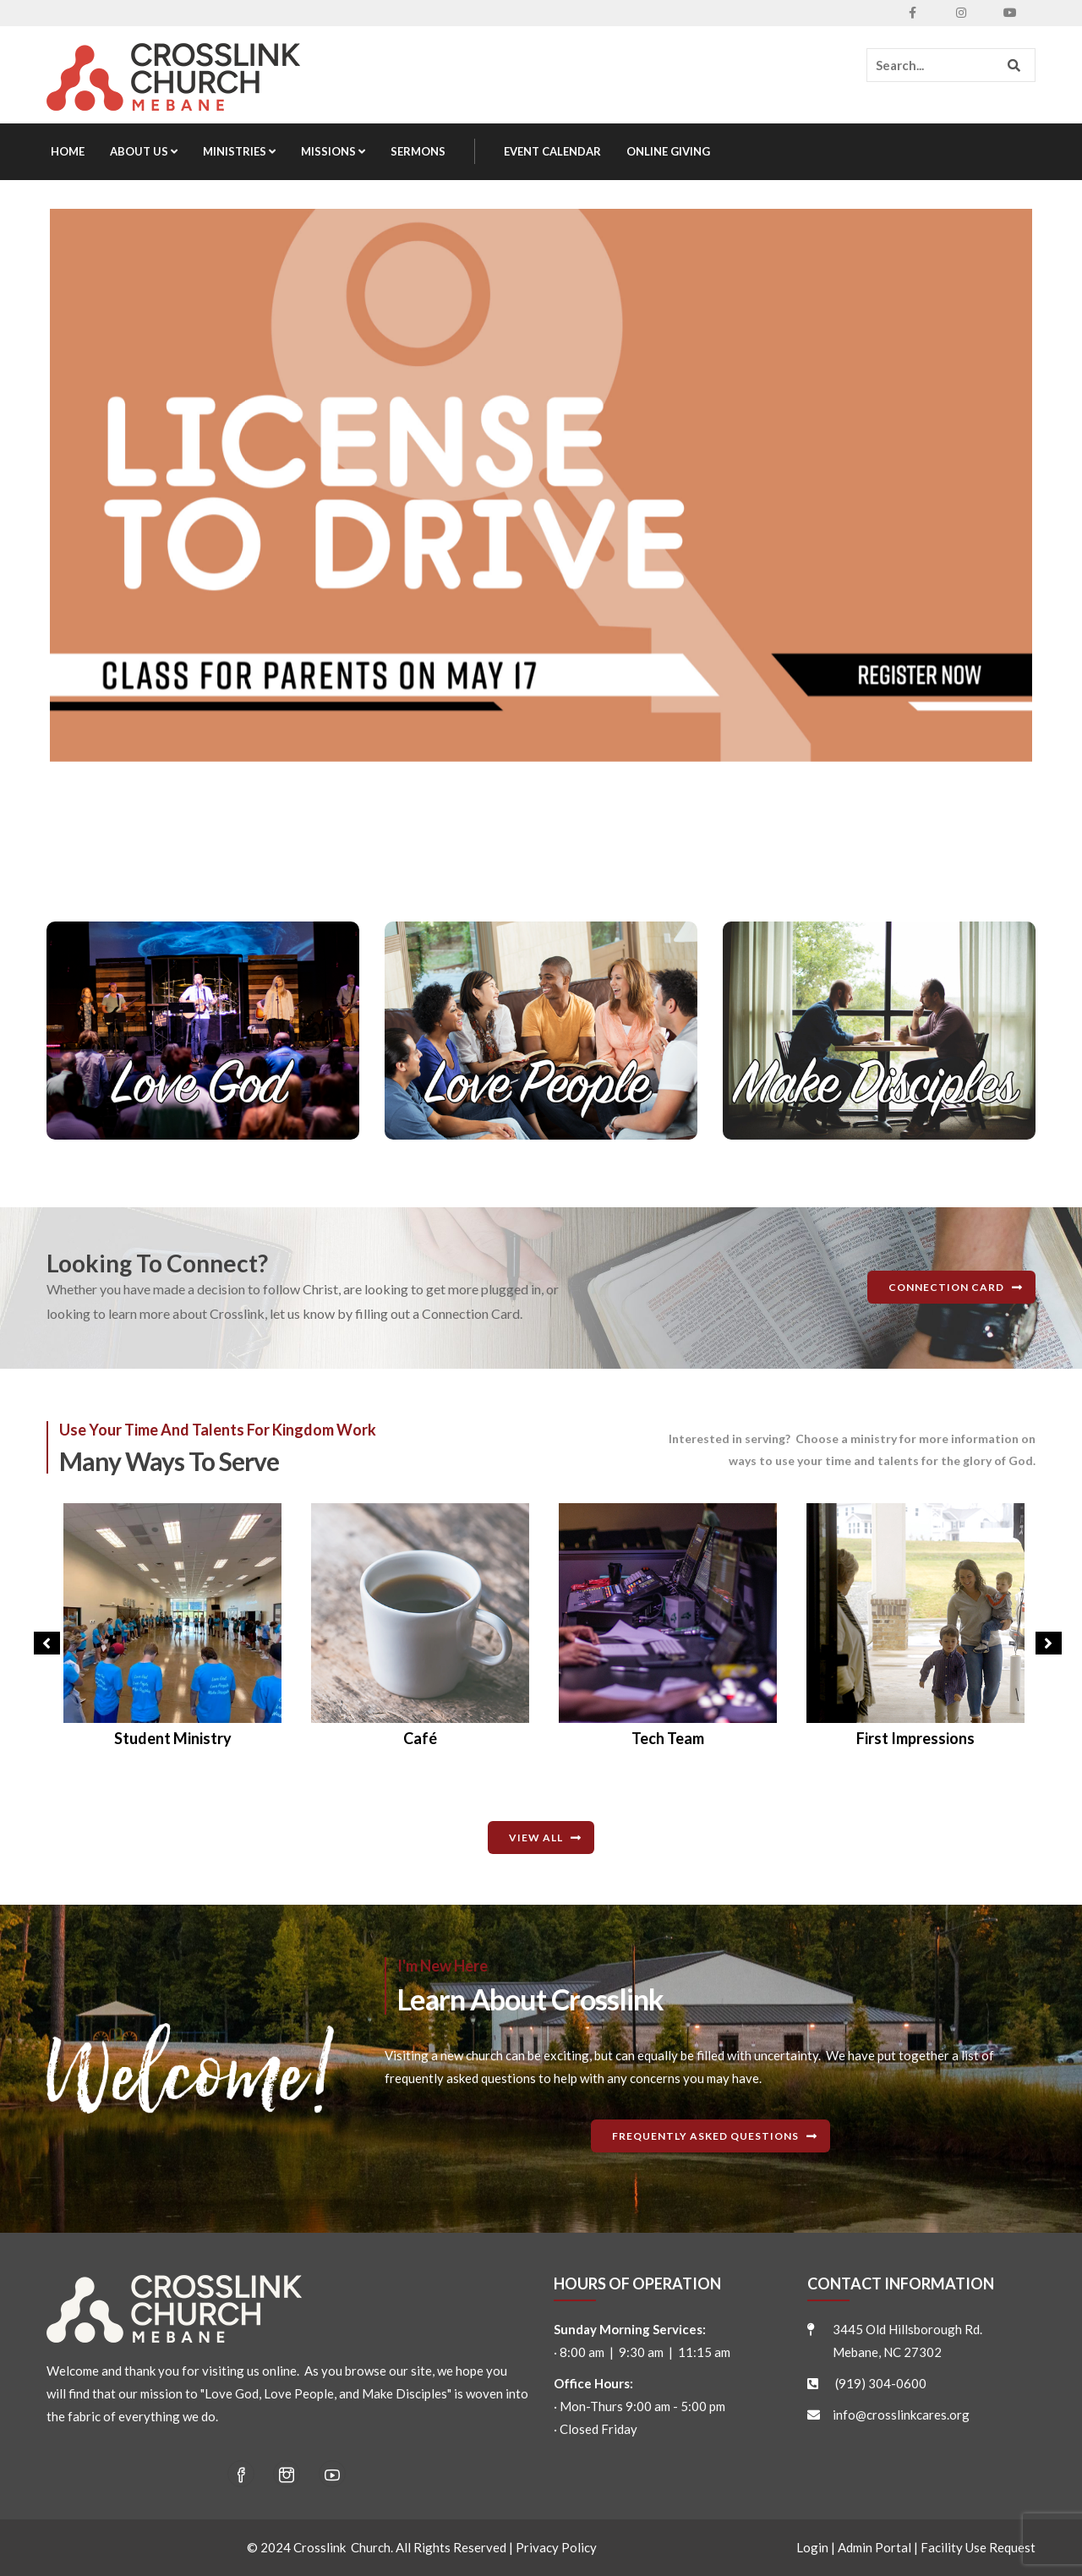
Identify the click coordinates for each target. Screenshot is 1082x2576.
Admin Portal (874, 2547)
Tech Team (915, 1738)
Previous (42, 1646)
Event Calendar (552, 151)
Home (68, 151)
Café (668, 1738)
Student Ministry (420, 1738)
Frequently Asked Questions (705, 2136)
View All (536, 1837)
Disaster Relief (173, 1738)
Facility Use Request (978, 2547)
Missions (333, 151)
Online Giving (668, 151)
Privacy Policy (556, 2547)
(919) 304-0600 (880, 2383)
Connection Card (946, 1287)
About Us (144, 151)
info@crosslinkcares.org (901, 2414)
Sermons (418, 151)
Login (812, 2547)
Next (1044, 1646)
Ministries (239, 151)
